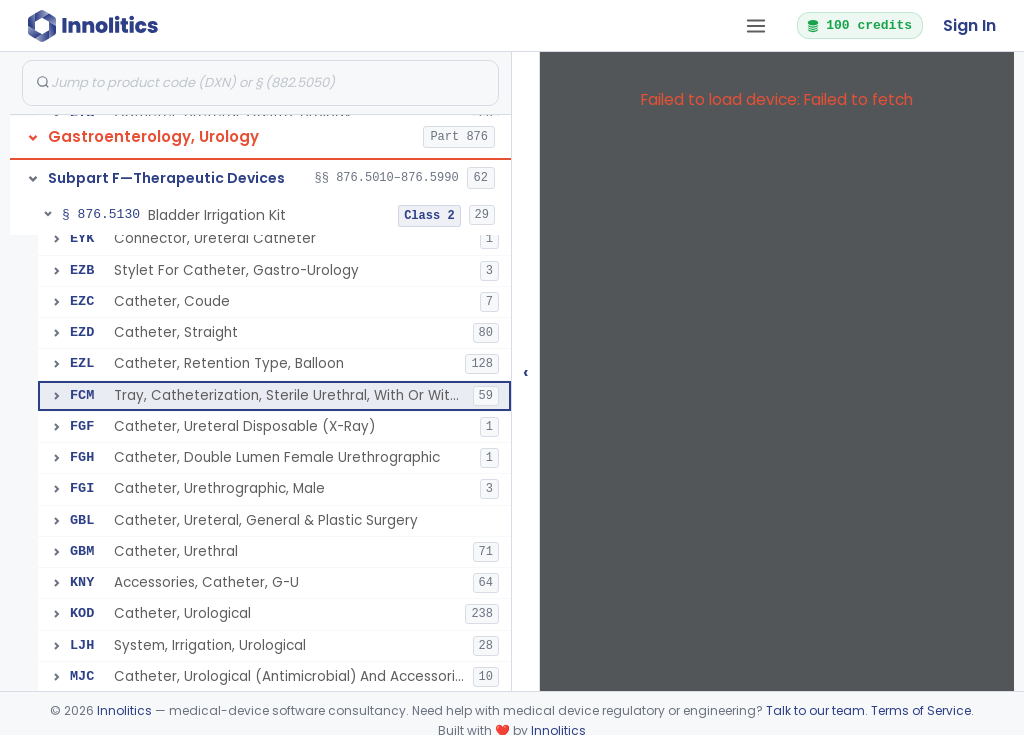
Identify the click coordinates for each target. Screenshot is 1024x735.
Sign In (969, 25)
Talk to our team (815, 710)
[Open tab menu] (756, 26)
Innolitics (124, 710)
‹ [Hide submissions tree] (526, 371)
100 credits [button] (859, 25)
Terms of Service (921, 710)
